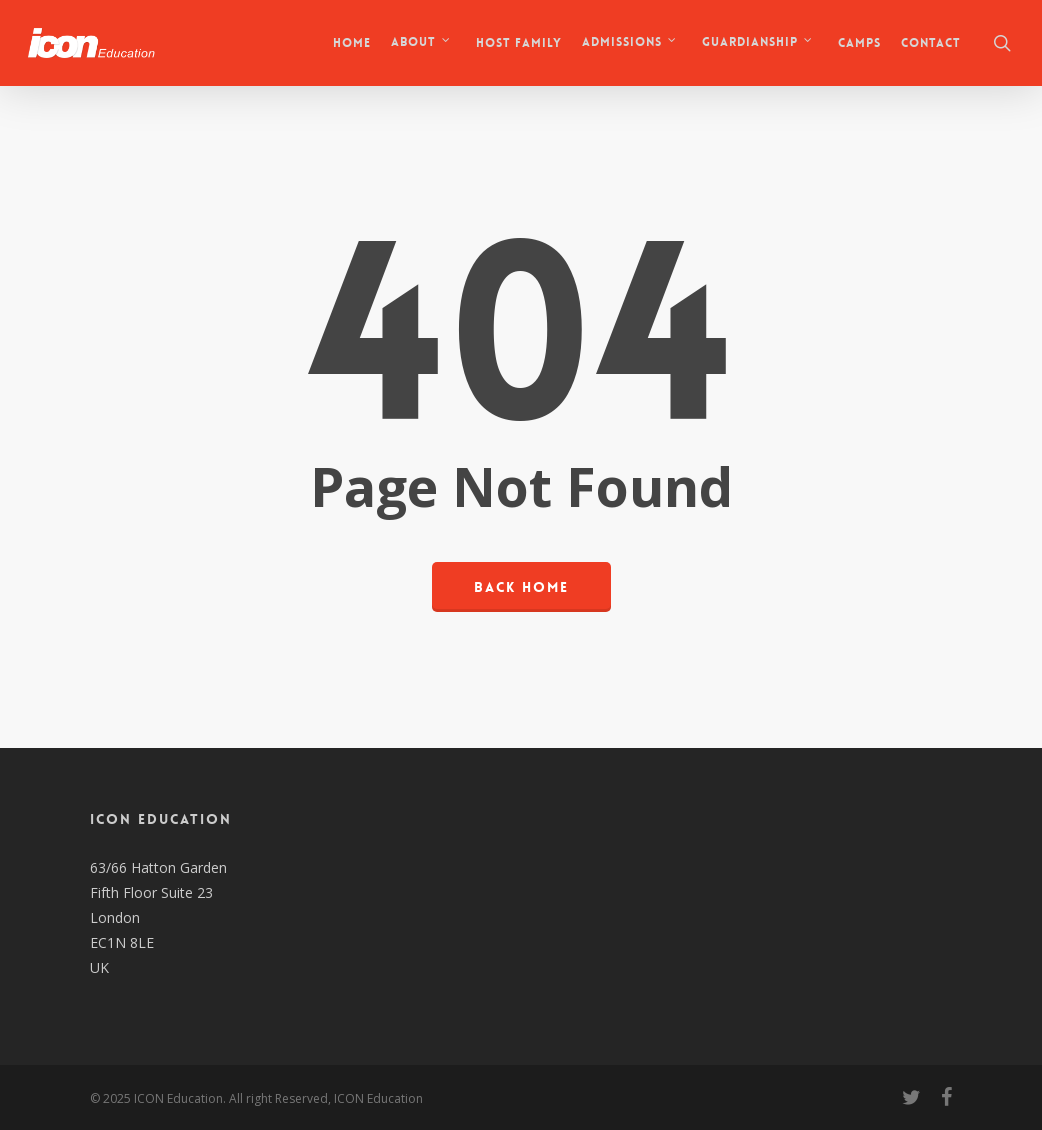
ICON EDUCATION (161, 819)
